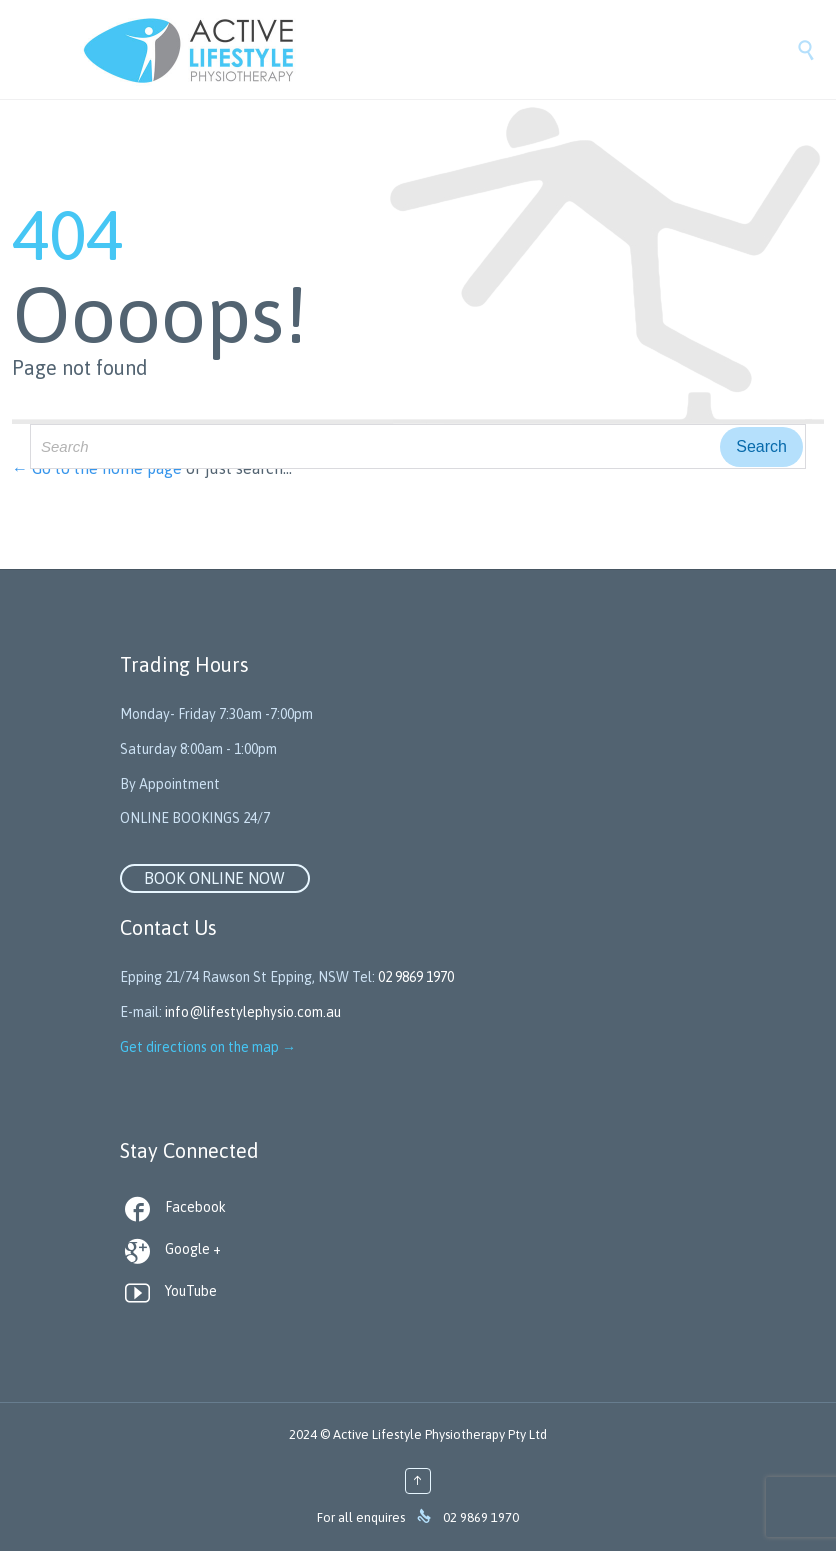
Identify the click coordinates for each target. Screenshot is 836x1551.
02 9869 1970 (416, 977)
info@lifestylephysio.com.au (253, 1012)
